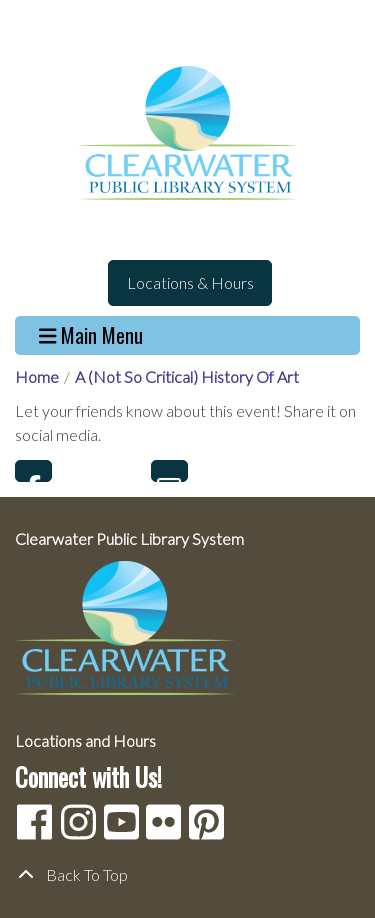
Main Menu (91, 335)
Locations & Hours (190, 282)
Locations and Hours (85, 740)
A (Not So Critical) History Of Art (187, 376)
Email (169, 471)
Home (37, 376)
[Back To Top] (187, 875)
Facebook (33, 471)
